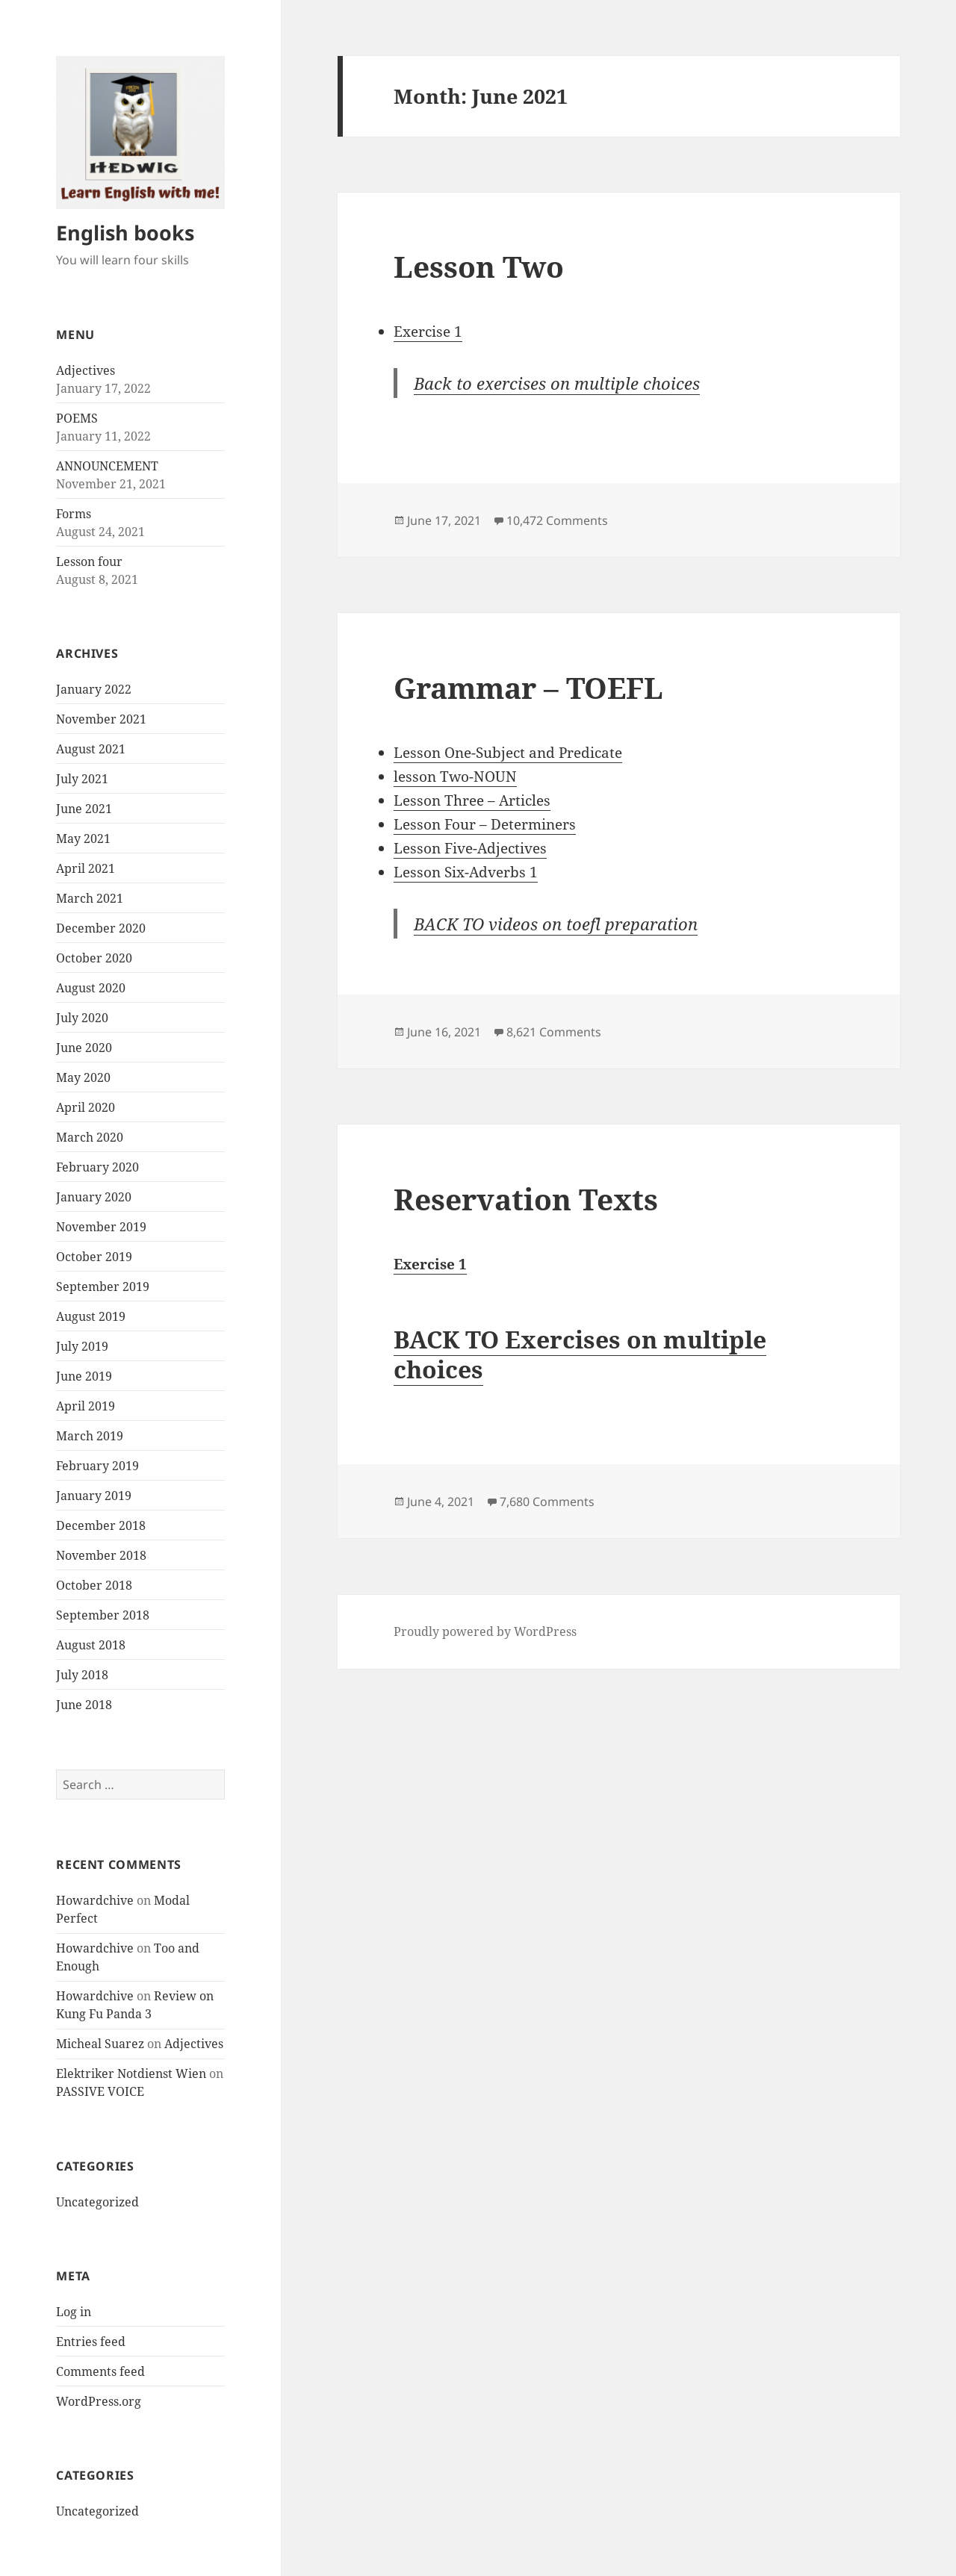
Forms (73, 513)
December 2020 (101, 928)
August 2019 (90, 1316)
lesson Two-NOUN (455, 776)
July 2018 (82, 1675)
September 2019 (102, 1286)
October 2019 (94, 1256)
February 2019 (97, 1465)
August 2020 (90, 988)
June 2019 (84, 1376)
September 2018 (102, 1615)
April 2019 (85, 1406)
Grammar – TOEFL (528, 687)
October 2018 (94, 1585)
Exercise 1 (428, 331)
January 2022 (93, 689)
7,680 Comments (547, 1501)
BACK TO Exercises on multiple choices (580, 1354)
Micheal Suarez (100, 2043)
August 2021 (90, 749)
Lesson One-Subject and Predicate (508, 752)
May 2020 (83, 1077)
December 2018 (101, 1525)
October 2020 (94, 958)
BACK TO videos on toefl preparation (556, 923)
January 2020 (93, 1197)
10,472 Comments (557, 520)
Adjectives (85, 370)
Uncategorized (97, 2202)
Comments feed (100, 2371)
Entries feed (90, 2341)
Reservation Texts (526, 1199)
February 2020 (97, 1167)
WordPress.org (98, 2401)
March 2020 (89, 1137)
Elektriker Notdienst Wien (131, 2073)
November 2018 (101, 1555)
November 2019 (101, 1227)
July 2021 (82, 779)
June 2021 (84, 808)
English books (125, 232)
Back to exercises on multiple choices (557, 383)
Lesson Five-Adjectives (470, 848)
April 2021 (85, 868)
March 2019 (89, 1436)
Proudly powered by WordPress (485, 1631)
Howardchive (95, 1900)
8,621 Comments (553, 1032)
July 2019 (82, 1346)
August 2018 (90, 1645)
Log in (73, 2311)
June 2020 (84, 1047)
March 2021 (89, 898)
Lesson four (89, 561)
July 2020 (82, 1017)
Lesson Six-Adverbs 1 (466, 872)
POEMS (77, 418)
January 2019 (93, 1495)
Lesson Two (479, 266)
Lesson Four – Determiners (485, 824)
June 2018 (84, 1704)
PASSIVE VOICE (100, 2091)
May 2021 (83, 838)
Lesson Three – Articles (472, 800)
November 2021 (101, 719)
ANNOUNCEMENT (107, 466)
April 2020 (85, 1107)
